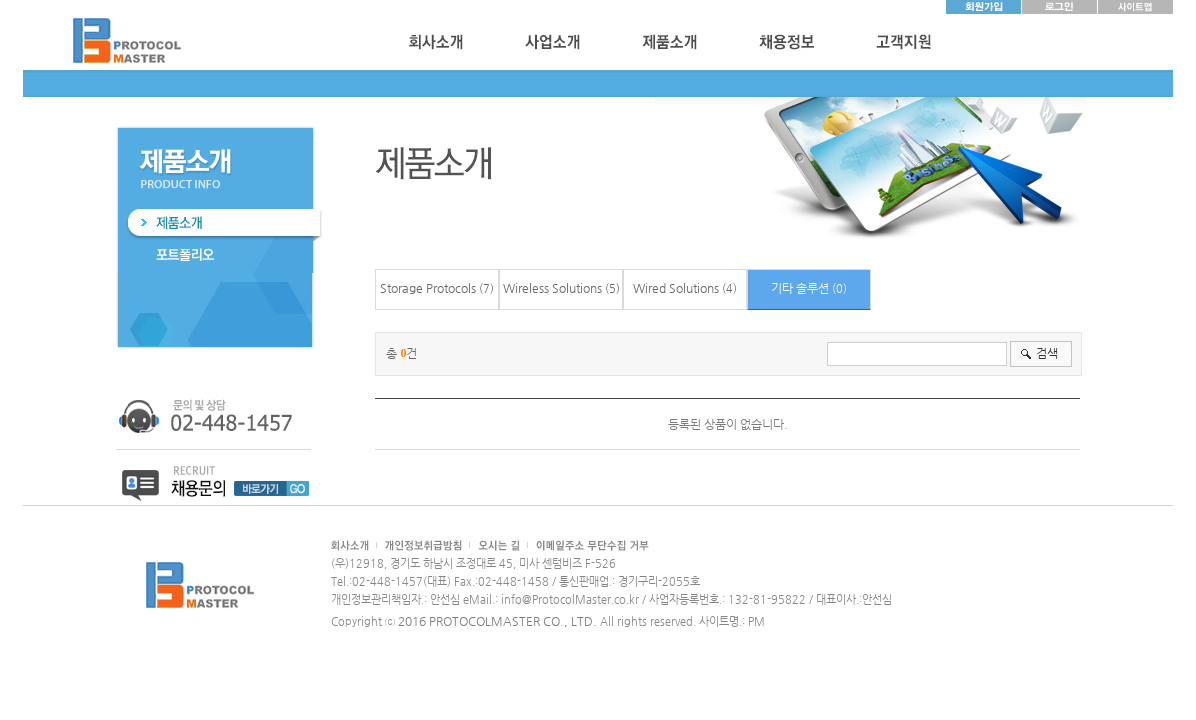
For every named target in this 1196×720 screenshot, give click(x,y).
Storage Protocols (428, 288)
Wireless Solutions (552, 288)
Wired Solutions (676, 288)
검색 (1047, 353)
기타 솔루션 (800, 288)
